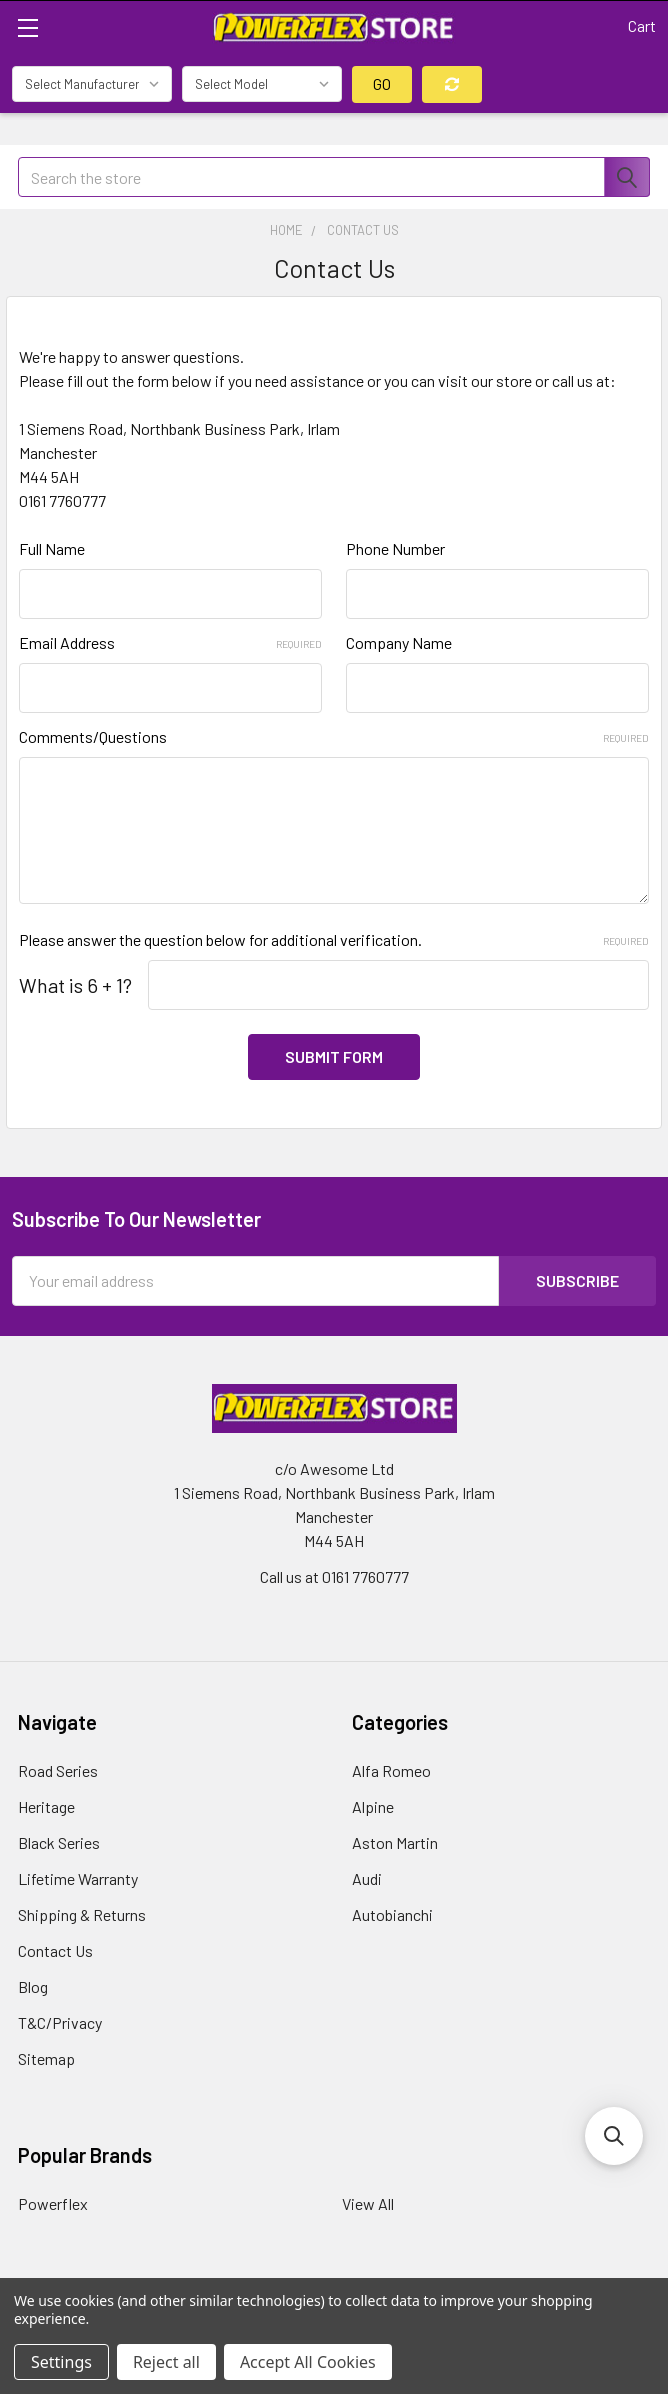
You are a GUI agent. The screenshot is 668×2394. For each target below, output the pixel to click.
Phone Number (395, 548)
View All (368, 2203)
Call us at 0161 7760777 (334, 1576)
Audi (367, 1878)
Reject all (166, 2362)
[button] (614, 2136)
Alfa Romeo (391, 1770)
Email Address (170, 642)
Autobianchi (392, 1914)
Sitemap (46, 2058)
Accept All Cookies (308, 2362)
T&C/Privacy (60, 2022)
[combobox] (334, 177)
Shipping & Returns (82, 1914)
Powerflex (53, 2203)
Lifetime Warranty (78, 1878)
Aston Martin (395, 1842)
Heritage (46, 1806)
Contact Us (55, 1950)
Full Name (52, 548)
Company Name (399, 642)
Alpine (373, 1806)
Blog (33, 1986)
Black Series (59, 1842)
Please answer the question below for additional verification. (334, 939)
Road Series (58, 1770)
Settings (61, 2362)
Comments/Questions (334, 736)
